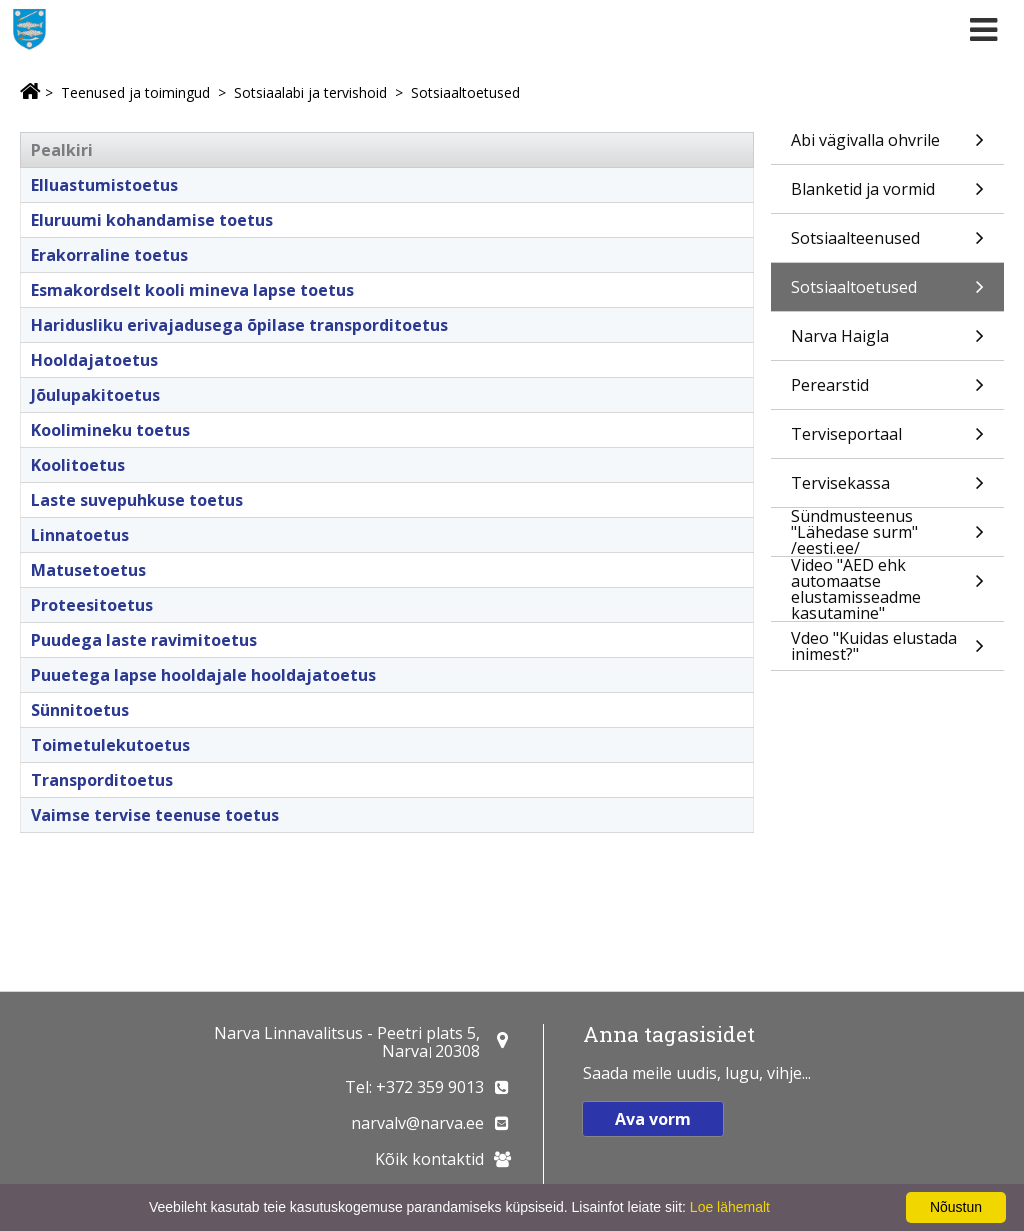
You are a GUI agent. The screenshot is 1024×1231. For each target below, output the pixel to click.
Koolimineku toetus (110, 430)
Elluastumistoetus (104, 185)
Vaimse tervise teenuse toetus (155, 815)
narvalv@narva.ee (417, 1123)
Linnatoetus (80, 535)
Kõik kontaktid (429, 1159)
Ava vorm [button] (653, 1119)
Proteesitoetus (92, 605)
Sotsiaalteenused (887, 244)
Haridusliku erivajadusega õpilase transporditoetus (239, 325)
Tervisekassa (887, 489)
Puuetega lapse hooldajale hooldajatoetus (203, 675)
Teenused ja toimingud (135, 92)
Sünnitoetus (80, 710)
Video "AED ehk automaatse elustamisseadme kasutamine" (887, 589)
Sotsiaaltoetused (465, 92)
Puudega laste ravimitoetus (144, 640)
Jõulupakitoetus (95, 395)
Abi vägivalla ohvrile (887, 146)
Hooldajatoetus (94, 360)
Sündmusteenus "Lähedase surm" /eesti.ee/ (887, 532)
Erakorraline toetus (109, 255)
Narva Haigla (887, 342)
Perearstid (887, 391)
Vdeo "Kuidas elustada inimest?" (887, 648)
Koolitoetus (78, 465)
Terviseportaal (887, 440)
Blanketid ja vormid (887, 195)
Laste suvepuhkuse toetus (137, 500)
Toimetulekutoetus (110, 745)
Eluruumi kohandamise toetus (152, 220)
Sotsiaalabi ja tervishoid (310, 92)
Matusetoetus (88, 570)
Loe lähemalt (730, 1207)
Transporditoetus (102, 780)
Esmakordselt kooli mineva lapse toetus (192, 290)
